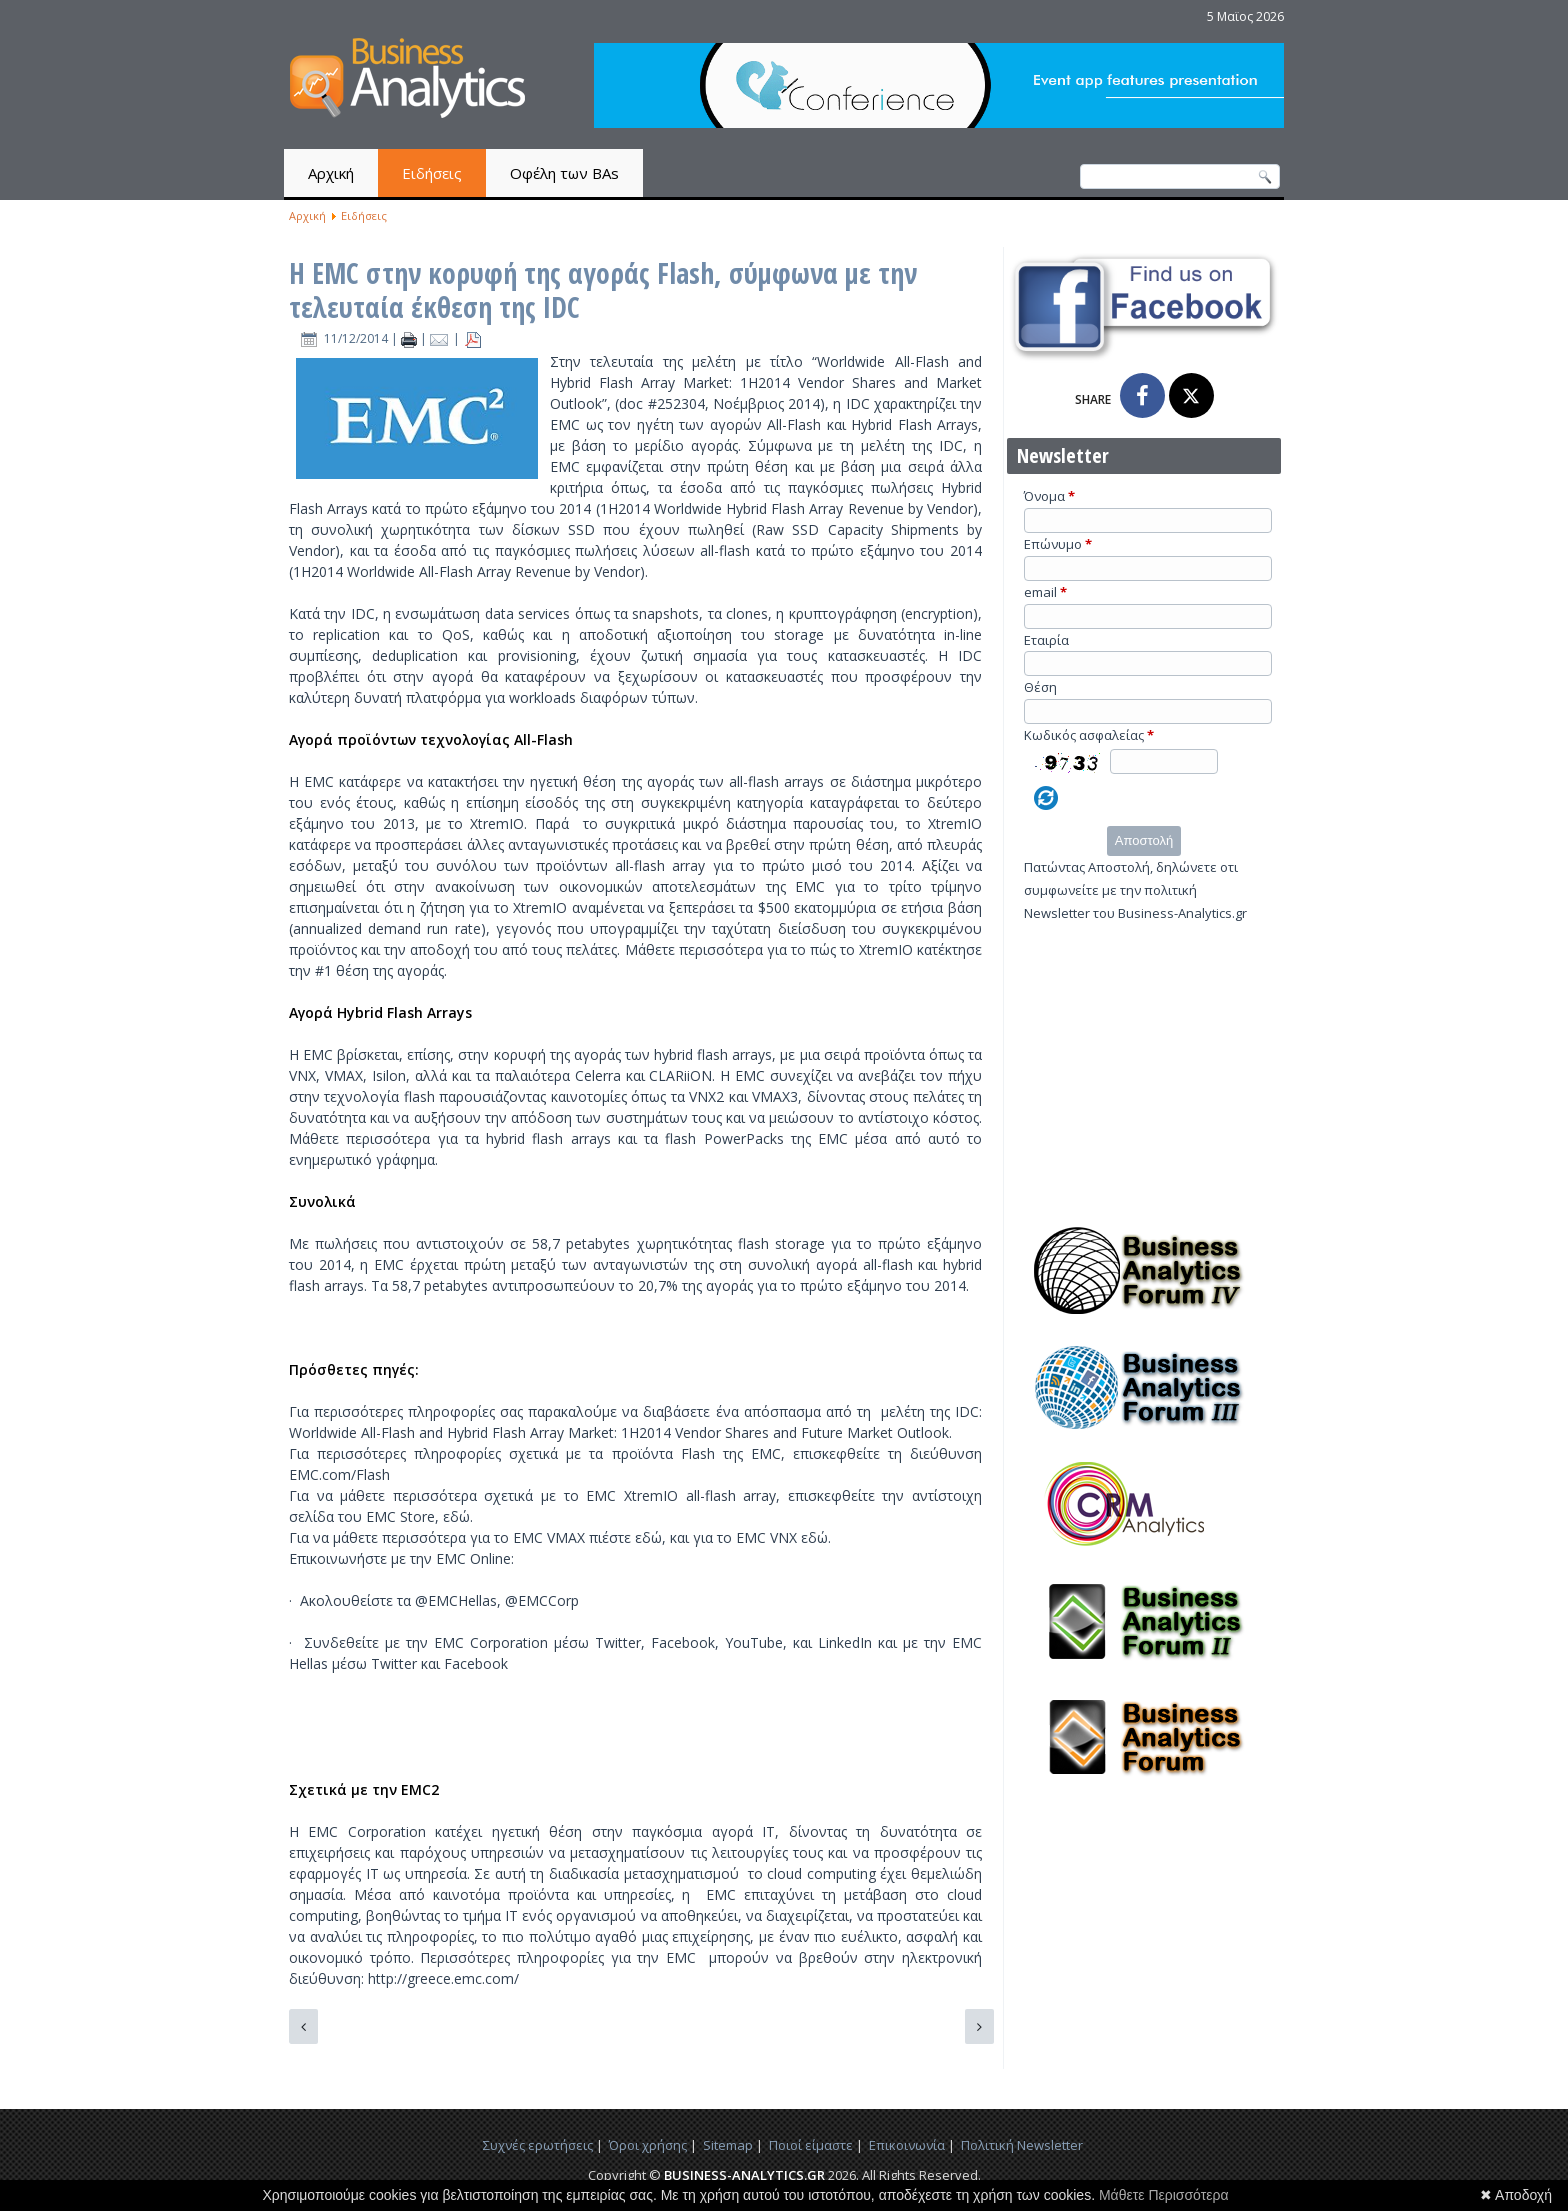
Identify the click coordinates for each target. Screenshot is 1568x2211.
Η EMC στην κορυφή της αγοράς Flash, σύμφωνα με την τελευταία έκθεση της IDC (603, 290)
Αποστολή (1144, 840)
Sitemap (728, 2145)
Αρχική (331, 173)
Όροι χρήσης (648, 2145)
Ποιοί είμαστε (811, 2145)
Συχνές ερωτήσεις (538, 2145)
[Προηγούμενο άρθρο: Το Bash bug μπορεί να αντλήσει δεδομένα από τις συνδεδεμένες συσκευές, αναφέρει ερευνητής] (303, 2026)
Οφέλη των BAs (564, 173)
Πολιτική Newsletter (1022, 2145)
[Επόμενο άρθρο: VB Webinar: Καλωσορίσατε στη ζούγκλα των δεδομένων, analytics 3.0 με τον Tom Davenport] (979, 2026)
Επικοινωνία (907, 2145)
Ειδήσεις (432, 173)
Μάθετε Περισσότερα (1164, 2195)
